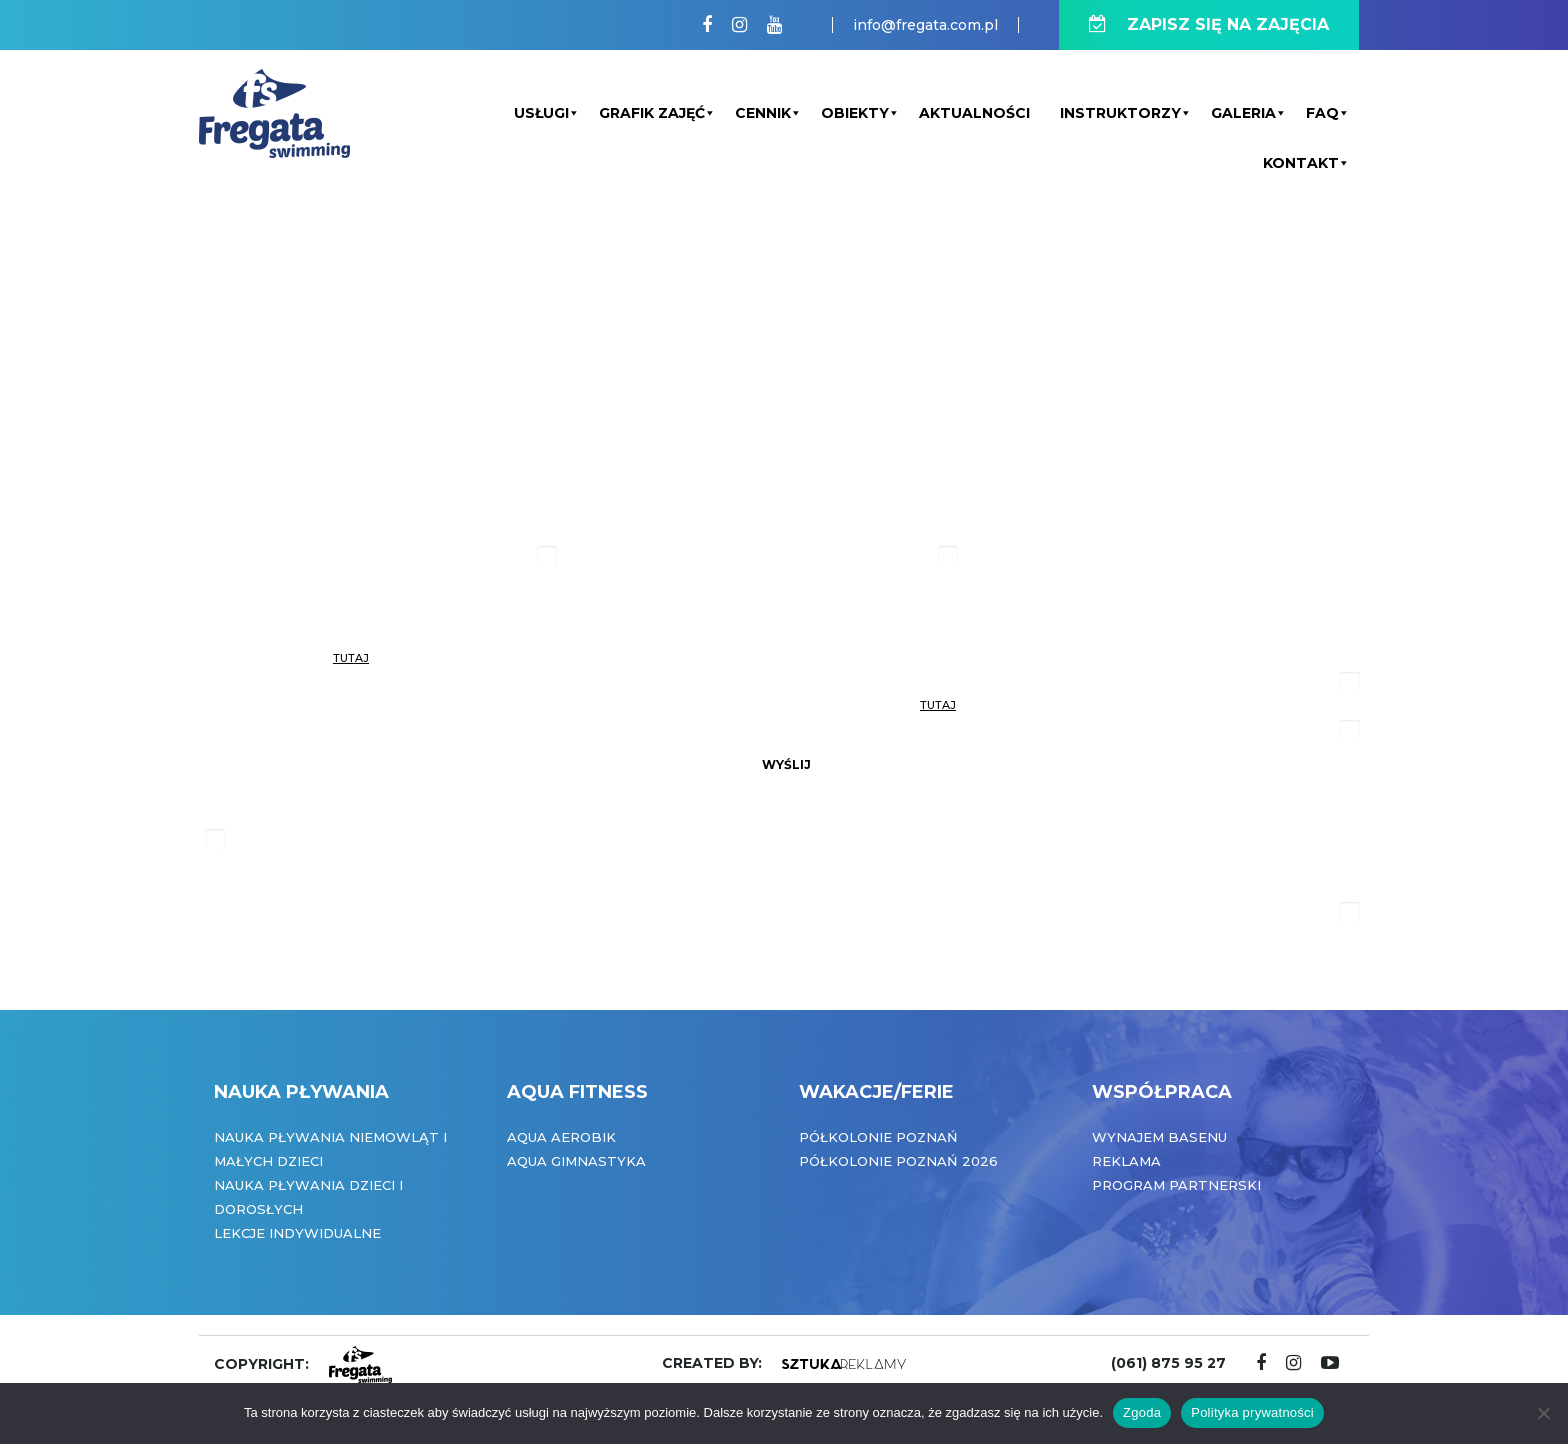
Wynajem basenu (1159, 1137)
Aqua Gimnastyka (576, 1161)
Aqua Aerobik (561, 1137)
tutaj (351, 658)
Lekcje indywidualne (297, 1233)
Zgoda (1142, 1412)
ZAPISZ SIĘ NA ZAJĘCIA (1209, 24)
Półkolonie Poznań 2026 (898, 1161)
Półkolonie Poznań (878, 1137)
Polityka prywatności (1252, 1412)
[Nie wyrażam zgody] (1543, 1413)
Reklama (1126, 1161)
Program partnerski (1176, 1185)
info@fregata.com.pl (925, 25)
